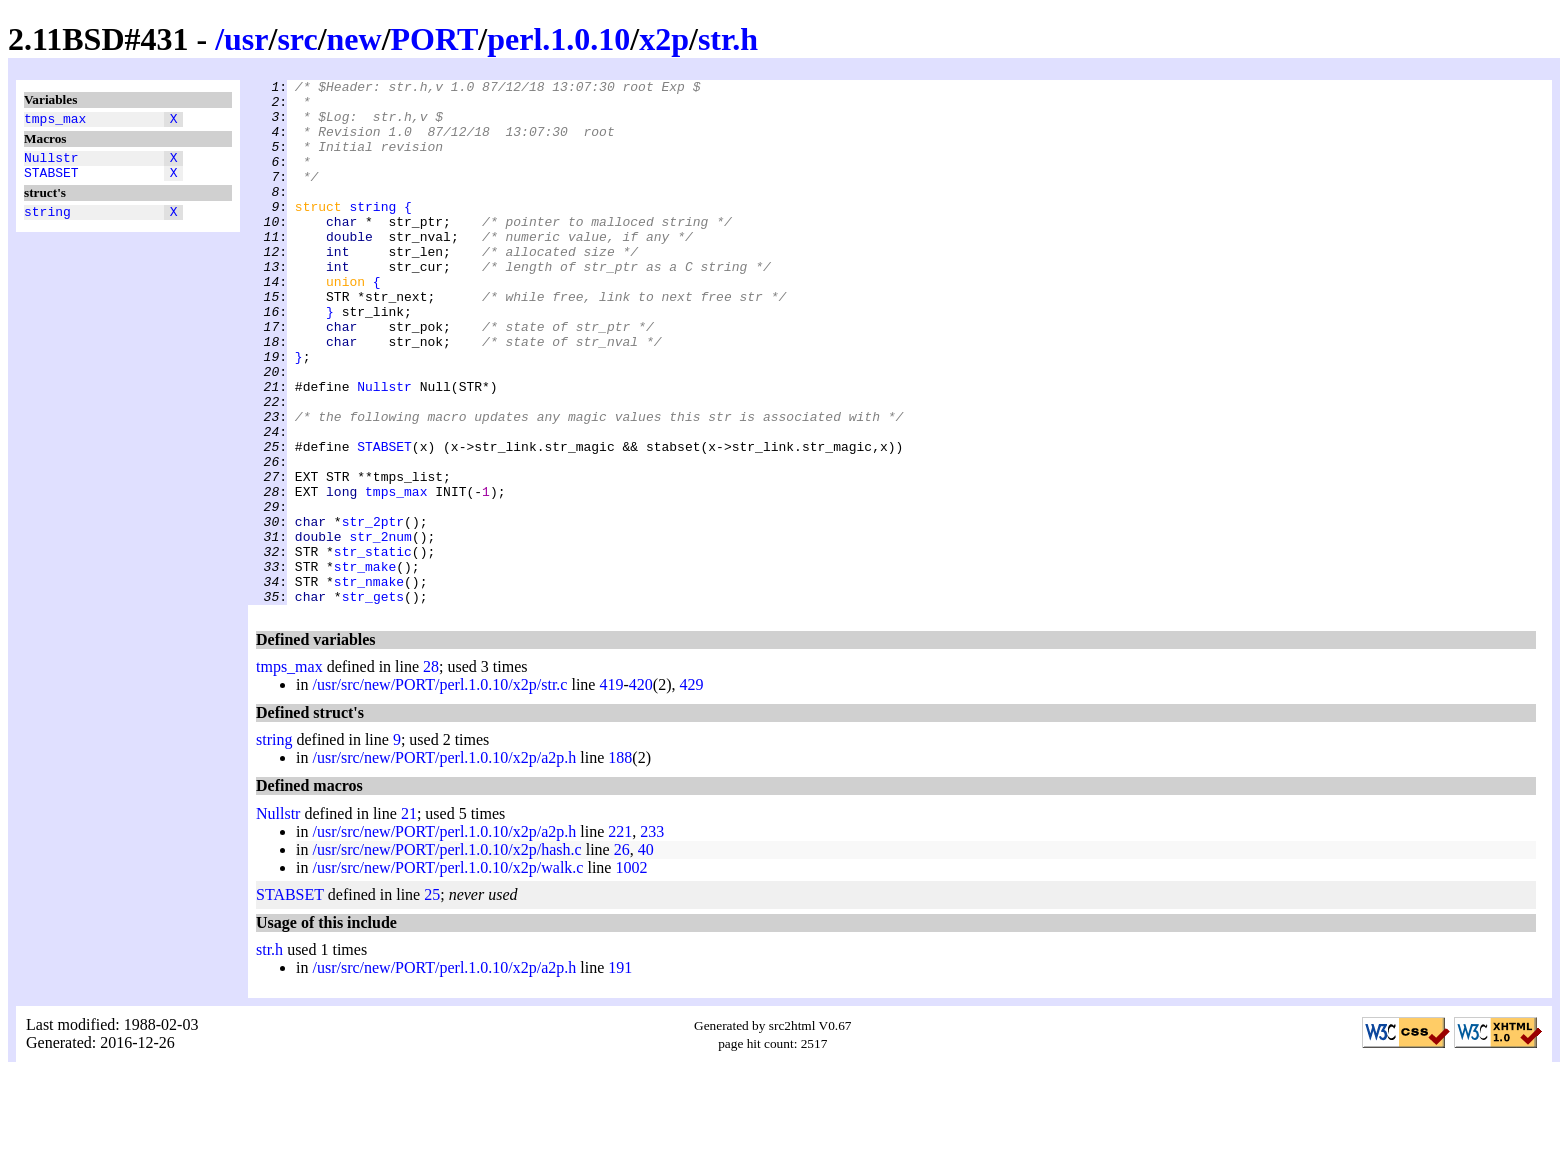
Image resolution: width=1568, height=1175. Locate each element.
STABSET (51, 181)
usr (246, 39)
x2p (664, 39)
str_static (373, 647)
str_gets (373, 701)
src (297, 39)
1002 (631, 972)
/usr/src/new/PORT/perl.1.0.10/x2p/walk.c (447, 972)
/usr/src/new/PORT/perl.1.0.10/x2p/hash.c (446, 954)
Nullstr (51, 163)
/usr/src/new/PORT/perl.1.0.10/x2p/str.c (439, 789)
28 (431, 771)
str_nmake (369, 683)
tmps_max (55, 121)
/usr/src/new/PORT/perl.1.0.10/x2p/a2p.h (444, 862)
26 (622, 954)
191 (620, 1072)
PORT (435, 39)
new (354, 39)
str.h (728, 39)
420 (641, 789)
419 (611, 789)
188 (620, 862)
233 (652, 936)
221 (620, 936)
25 (432, 999)
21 (409, 918)
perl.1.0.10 (558, 39)
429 (691, 789)
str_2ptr (373, 611)
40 (646, 954)
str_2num (380, 629)
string (47, 223)
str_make (365, 665)
